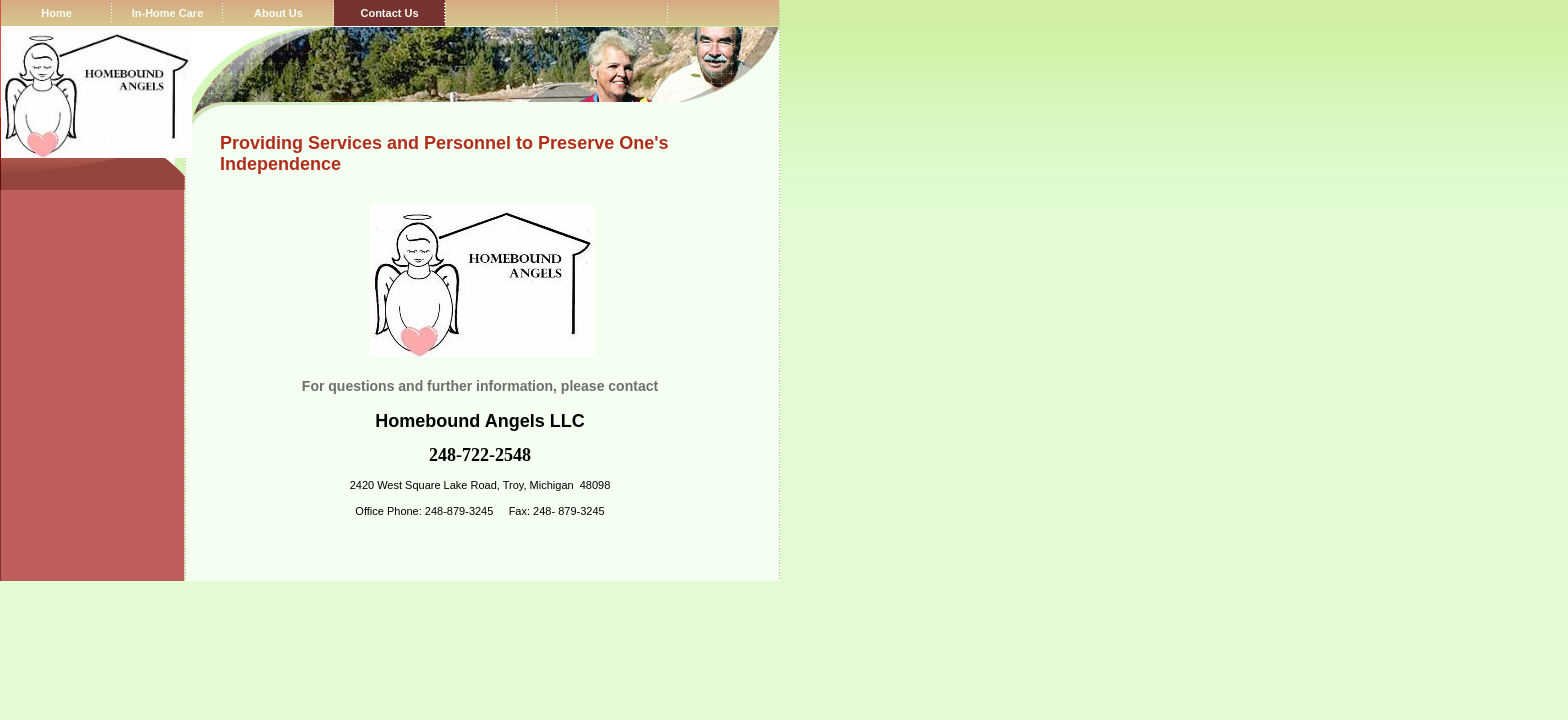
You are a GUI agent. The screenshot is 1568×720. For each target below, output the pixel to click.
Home (56, 13)
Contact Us (389, 13)
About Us (278, 13)
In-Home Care (168, 13)
